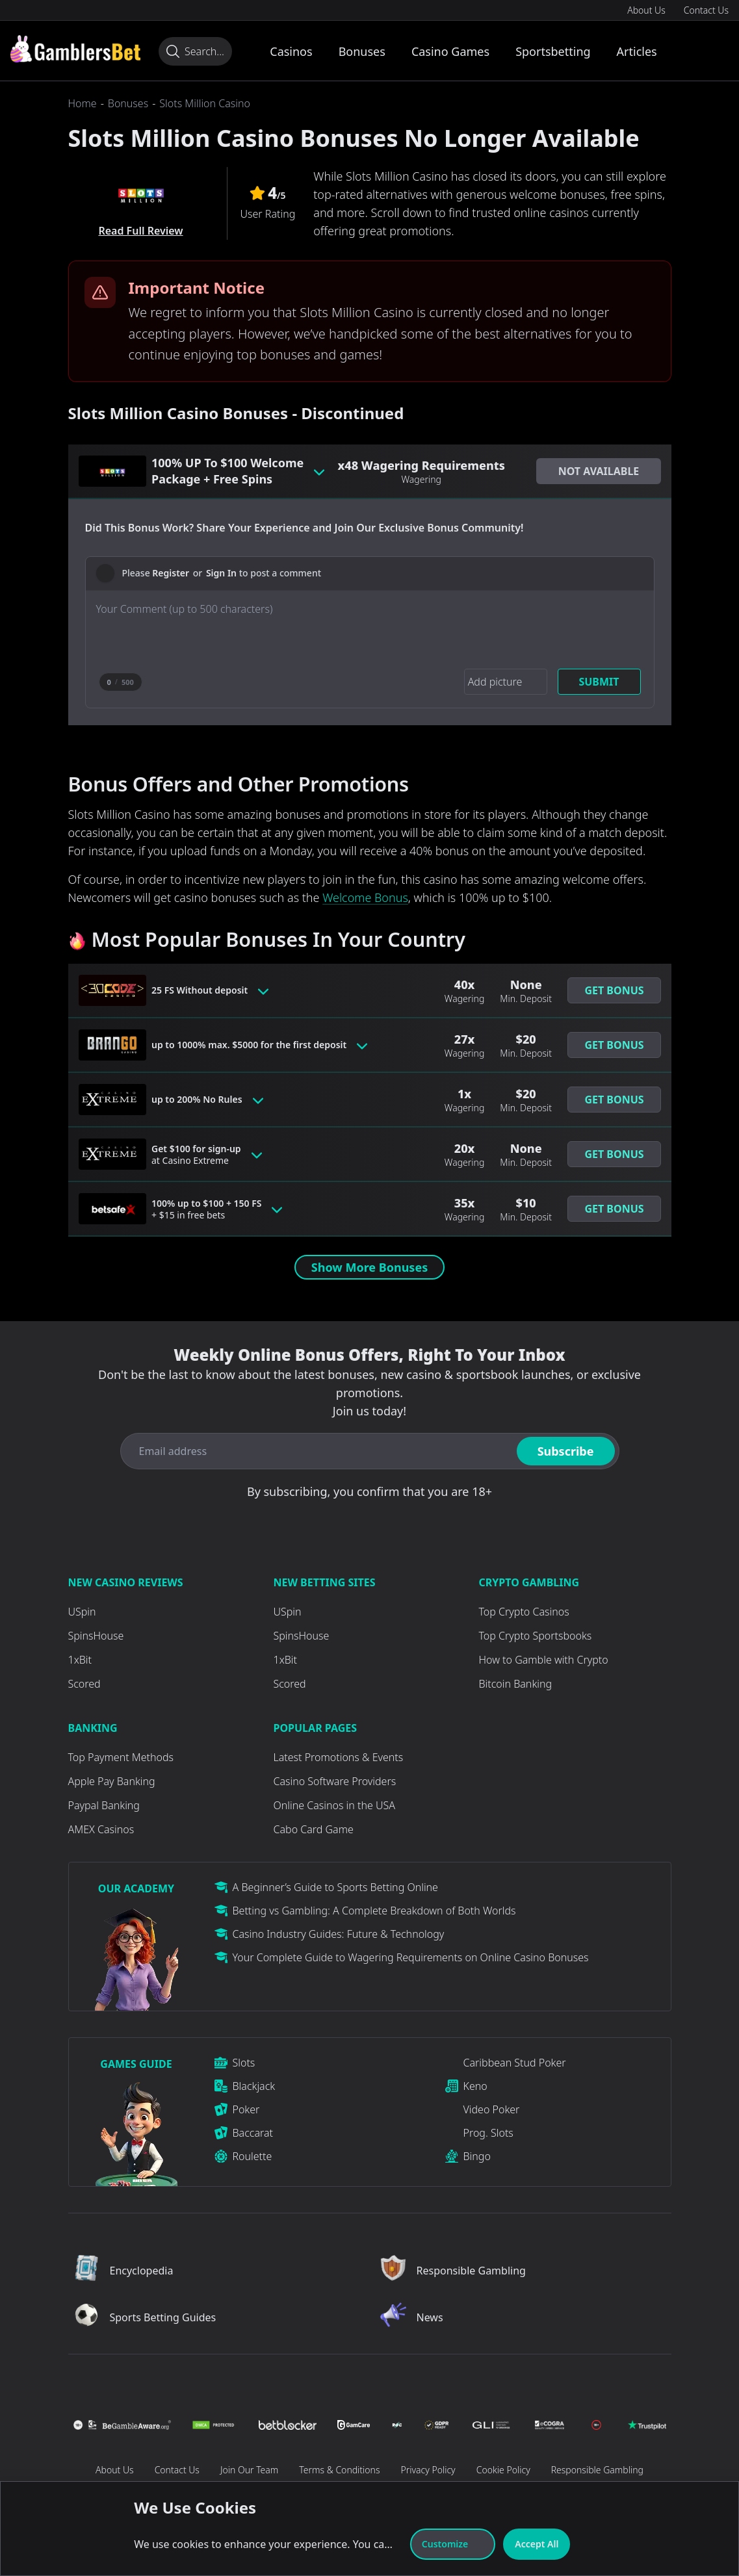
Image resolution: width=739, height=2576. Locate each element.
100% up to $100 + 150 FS (222, 1209)
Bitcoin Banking (515, 1684)
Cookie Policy (503, 2470)
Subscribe (566, 1451)
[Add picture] (501, 682)
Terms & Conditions (339, 2470)
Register (170, 573)
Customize (453, 2544)
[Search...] (195, 51)
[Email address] (316, 1451)
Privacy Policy (428, 2470)
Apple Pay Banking (111, 1781)
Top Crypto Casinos (524, 1611)
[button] (598, 471)
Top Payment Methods (121, 1757)
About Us (646, 10)
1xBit (80, 1660)
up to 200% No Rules (210, 1099)
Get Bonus (613, 990)
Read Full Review (140, 230)
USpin (82, 1611)
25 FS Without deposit (214, 990)
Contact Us (706, 10)
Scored (84, 1684)
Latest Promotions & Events (339, 1757)
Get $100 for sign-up (209, 1154)
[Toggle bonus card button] (319, 471)
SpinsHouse (96, 1636)
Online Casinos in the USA (334, 1805)
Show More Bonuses (369, 1267)
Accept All (536, 2544)
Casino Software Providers (335, 1781)
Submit (598, 682)
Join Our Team (249, 2470)
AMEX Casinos (101, 1829)
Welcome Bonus (365, 897)
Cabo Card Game (314, 1829)
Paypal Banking (104, 1805)
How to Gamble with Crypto (543, 1660)
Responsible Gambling (597, 2470)
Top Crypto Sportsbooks (535, 1636)
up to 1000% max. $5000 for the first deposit (255, 1045)
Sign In (221, 573)
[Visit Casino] (75, 48)
